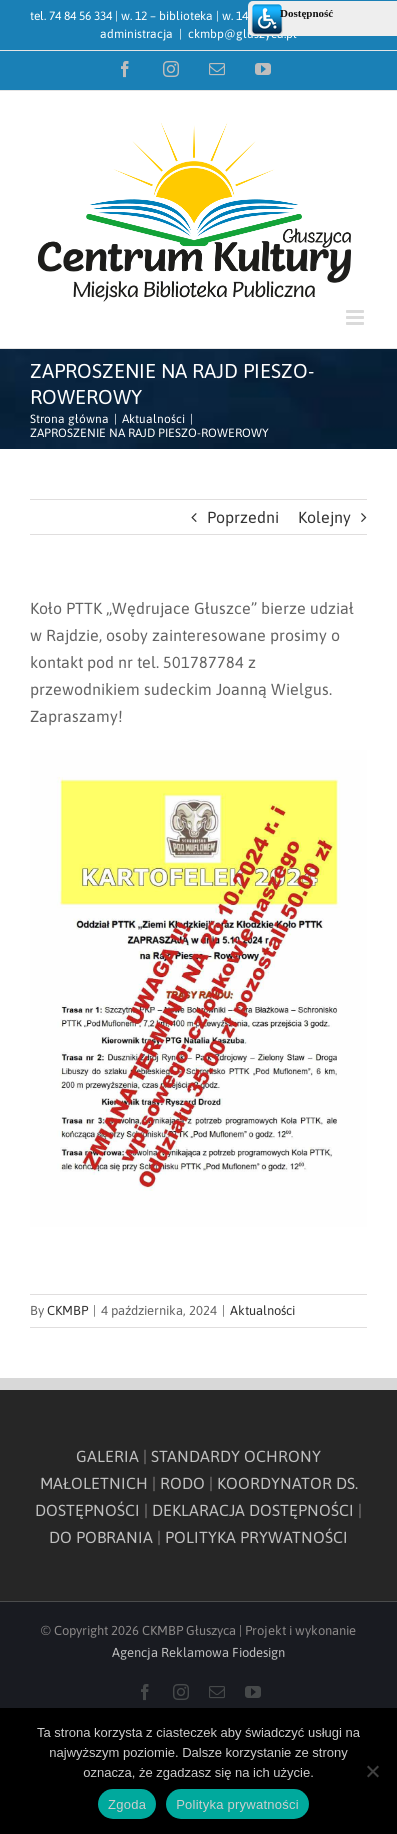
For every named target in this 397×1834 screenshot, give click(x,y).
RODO (182, 1483)
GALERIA (107, 1456)
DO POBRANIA (101, 1537)
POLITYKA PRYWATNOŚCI (256, 1537)
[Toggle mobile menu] (356, 317)
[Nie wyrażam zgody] (372, 1771)
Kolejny (324, 517)
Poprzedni (243, 517)
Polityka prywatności (237, 1804)
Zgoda (127, 1804)
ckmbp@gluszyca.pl (242, 34)
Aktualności (262, 1310)
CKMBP (67, 1310)
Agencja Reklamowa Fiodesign (198, 1652)
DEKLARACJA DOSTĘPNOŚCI (253, 1510)
